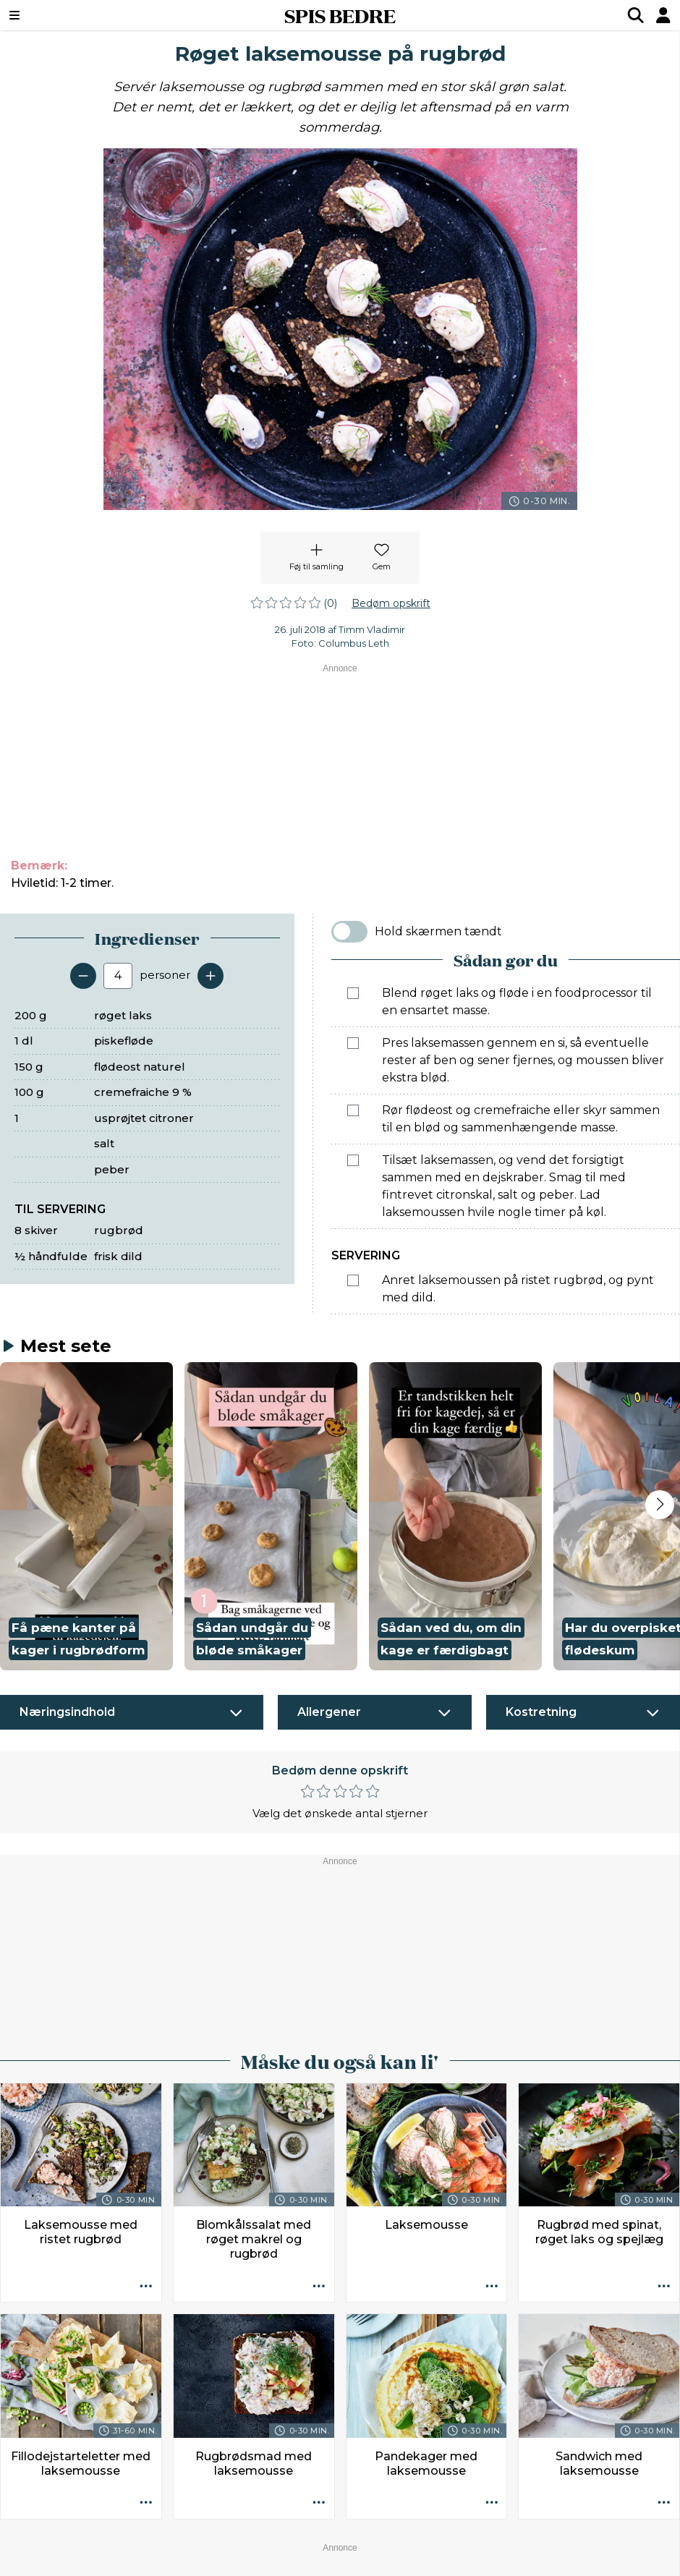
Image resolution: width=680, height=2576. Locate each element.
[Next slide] (659, 1504)
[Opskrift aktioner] (146, 2286)
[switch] (349, 932)
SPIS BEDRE (340, 15)
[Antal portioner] (117, 976)
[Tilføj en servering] (210, 976)
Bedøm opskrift (391, 603)
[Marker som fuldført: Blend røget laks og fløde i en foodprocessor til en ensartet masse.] (353, 993)
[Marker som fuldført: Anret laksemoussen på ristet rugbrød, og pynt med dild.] (353, 1280)
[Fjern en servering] (83, 976)
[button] (86, 1516)
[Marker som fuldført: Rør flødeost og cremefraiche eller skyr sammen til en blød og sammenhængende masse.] (353, 1110)
